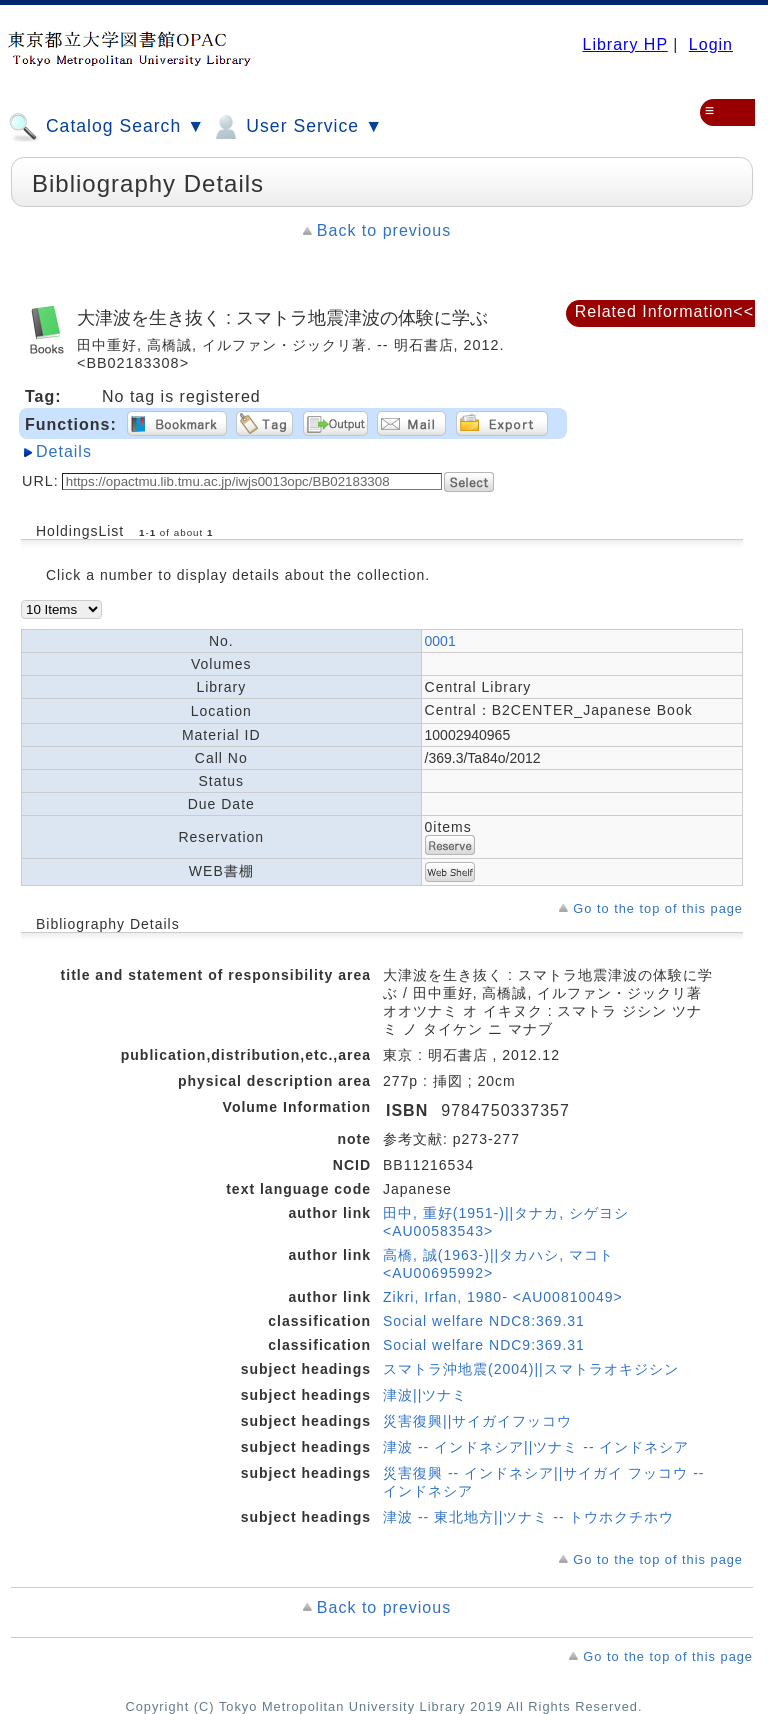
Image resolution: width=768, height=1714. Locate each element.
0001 (440, 641)
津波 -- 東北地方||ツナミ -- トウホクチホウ (528, 1517)
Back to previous (384, 230)
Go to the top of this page (658, 908)
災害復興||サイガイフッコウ (477, 1421)
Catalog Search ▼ (106, 127)
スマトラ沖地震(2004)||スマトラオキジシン (531, 1369)
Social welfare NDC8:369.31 (484, 1321)
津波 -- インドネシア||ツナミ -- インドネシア (536, 1447)
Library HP (624, 44)
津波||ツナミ (425, 1395)
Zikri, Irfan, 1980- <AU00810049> (503, 1297)
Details (64, 451)
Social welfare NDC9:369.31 (484, 1345)
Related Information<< (664, 311)
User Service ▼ (296, 127)
